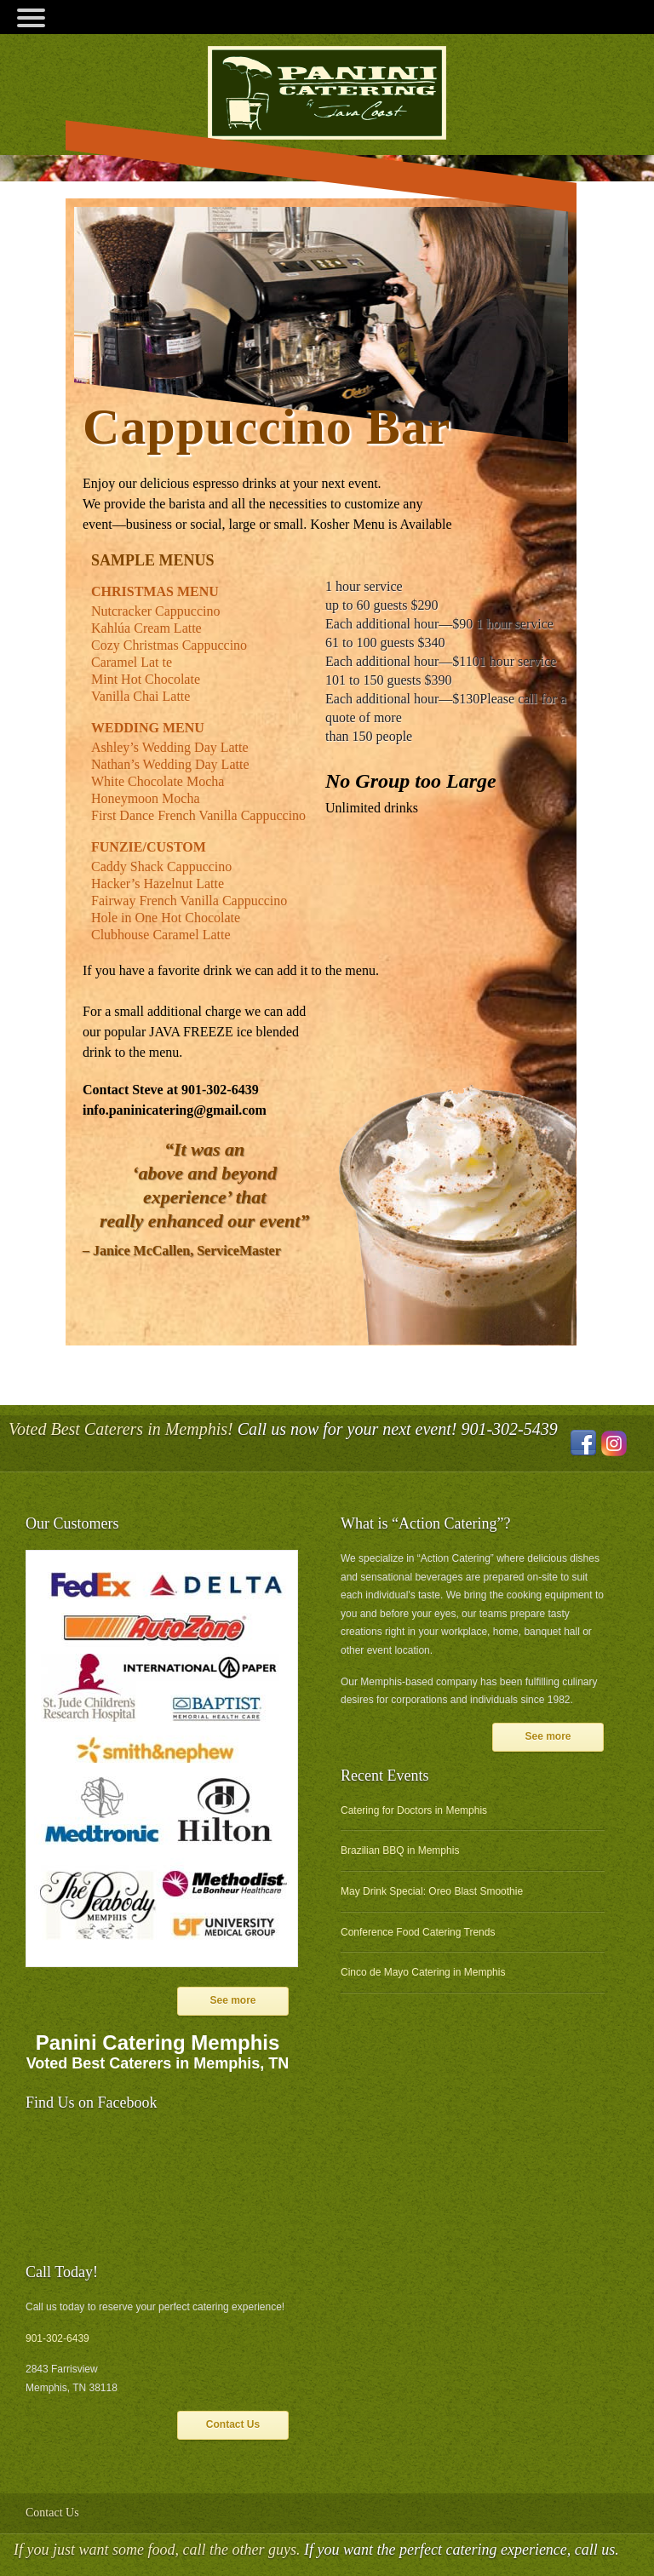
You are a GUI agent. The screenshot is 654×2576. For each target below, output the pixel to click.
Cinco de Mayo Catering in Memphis (423, 1972)
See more (232, 2000)
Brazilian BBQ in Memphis (400, 1850)
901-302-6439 (57, 2338)
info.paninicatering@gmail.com (175, 1110)
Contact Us (233, 2424)
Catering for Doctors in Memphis (414, 1810)
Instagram (614, 1443)
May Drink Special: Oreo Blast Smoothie (432, 1891)
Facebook (583, 1443)
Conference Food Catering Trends (418, 1932)
